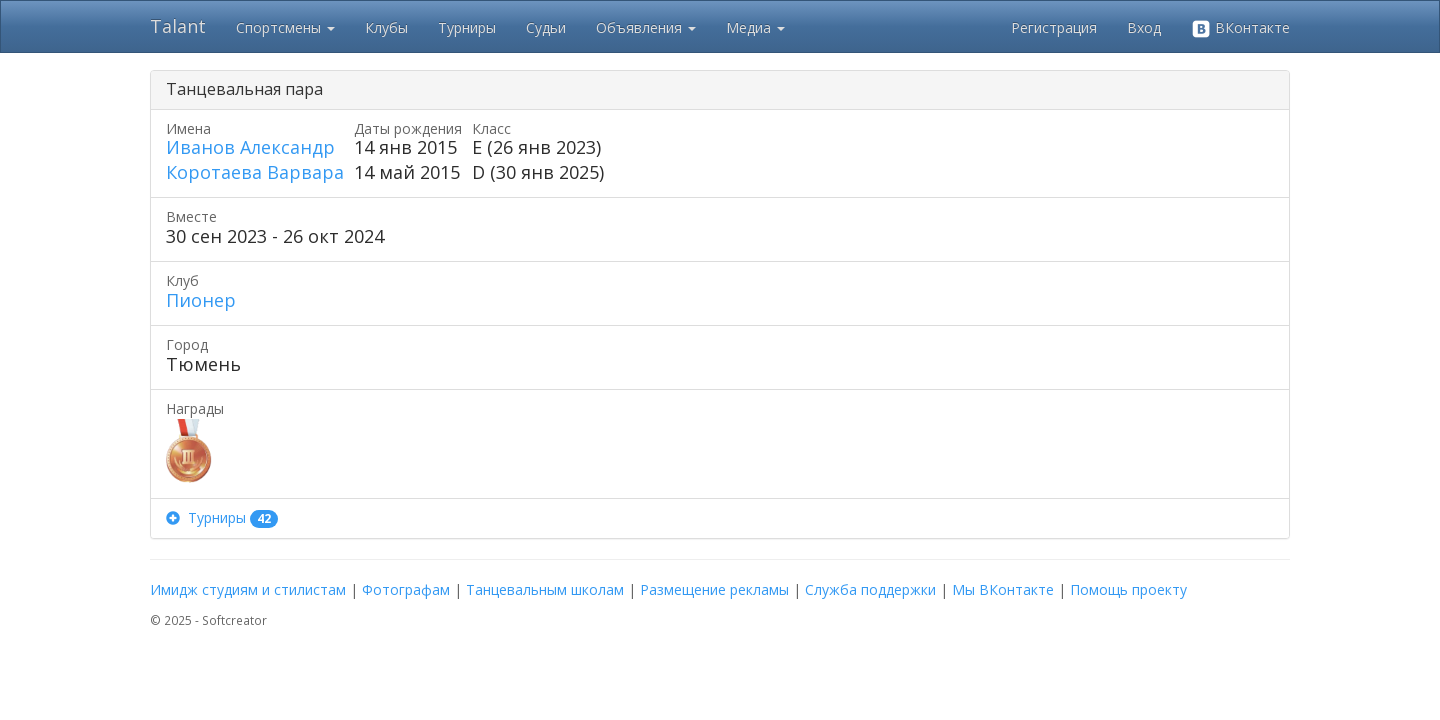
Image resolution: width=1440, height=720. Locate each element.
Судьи (546, 27)
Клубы (386, 27)
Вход (1144, 27)
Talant (178, 26)
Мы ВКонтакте (1003, 589)
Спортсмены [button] (285, 27)
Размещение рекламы (714, 589)
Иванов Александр (250, 147)
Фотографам (406, 589)
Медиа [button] (755, 27)
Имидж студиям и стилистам (248, 589)
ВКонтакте (1240, 28)
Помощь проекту (1128, 589)
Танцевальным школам (545, 589)
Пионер (201, 300)
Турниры (467, 27)
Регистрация (1054, 27)
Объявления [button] (646, 27)
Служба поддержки (870, 589)
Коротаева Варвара (255, 172)
